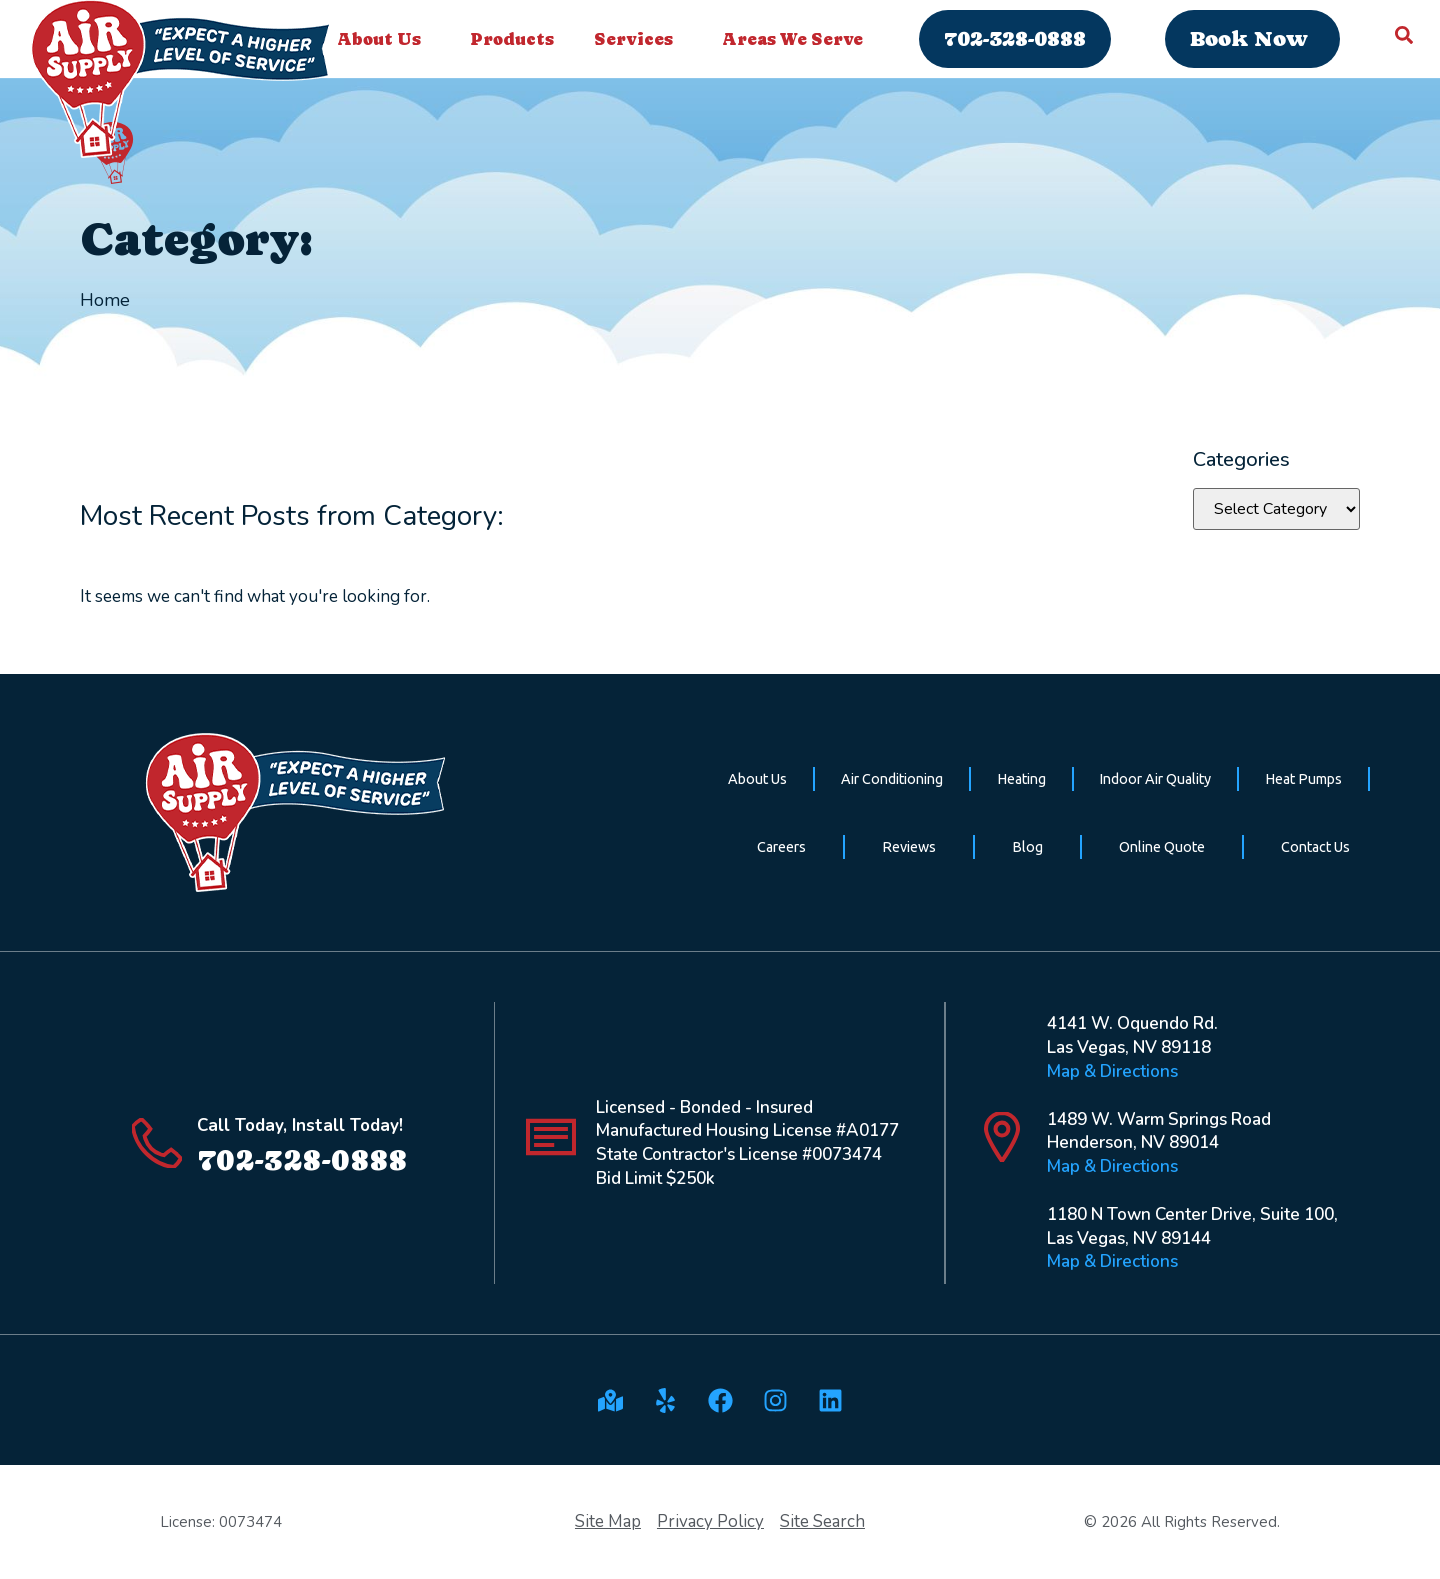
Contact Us (1315, 847)
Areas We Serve (797, 39)
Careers (781, 847)
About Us (384, 39)
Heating (1021, 779)
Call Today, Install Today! (300, 1125)
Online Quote (1162, 847)
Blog (1027, 847)
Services (638, 39)
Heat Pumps (1303, 779)
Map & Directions (1112, 1071)
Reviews (909, 847)
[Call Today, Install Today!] (157, 1143)
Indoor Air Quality (1155, 779)
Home (105, 300)
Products (512, 39)
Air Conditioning (892, 779)
